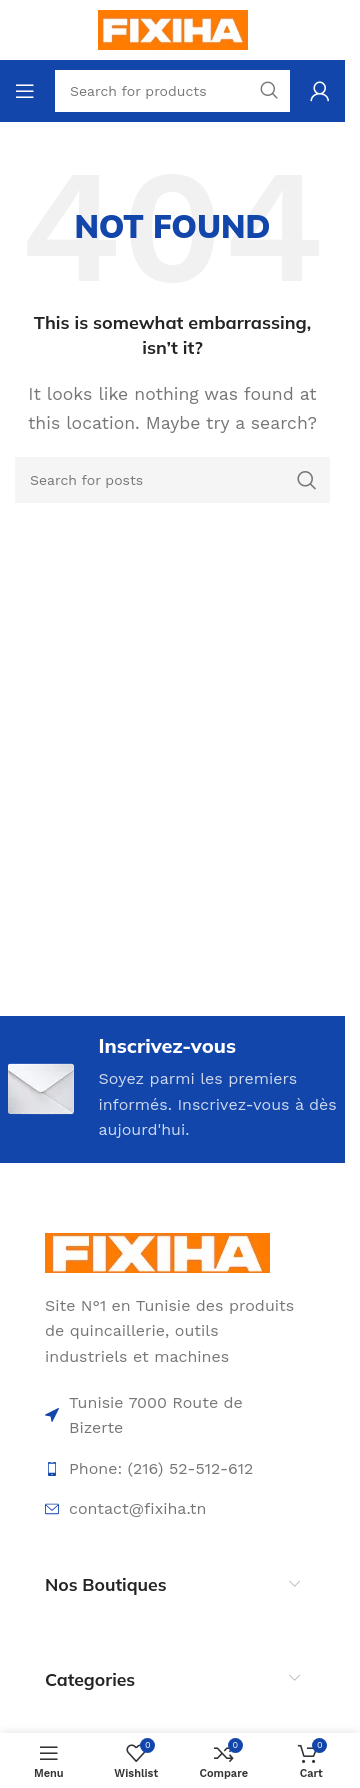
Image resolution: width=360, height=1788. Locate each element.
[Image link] (157, 1251)
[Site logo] (173, 28)
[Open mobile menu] (25, 91)
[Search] (172, 480)
